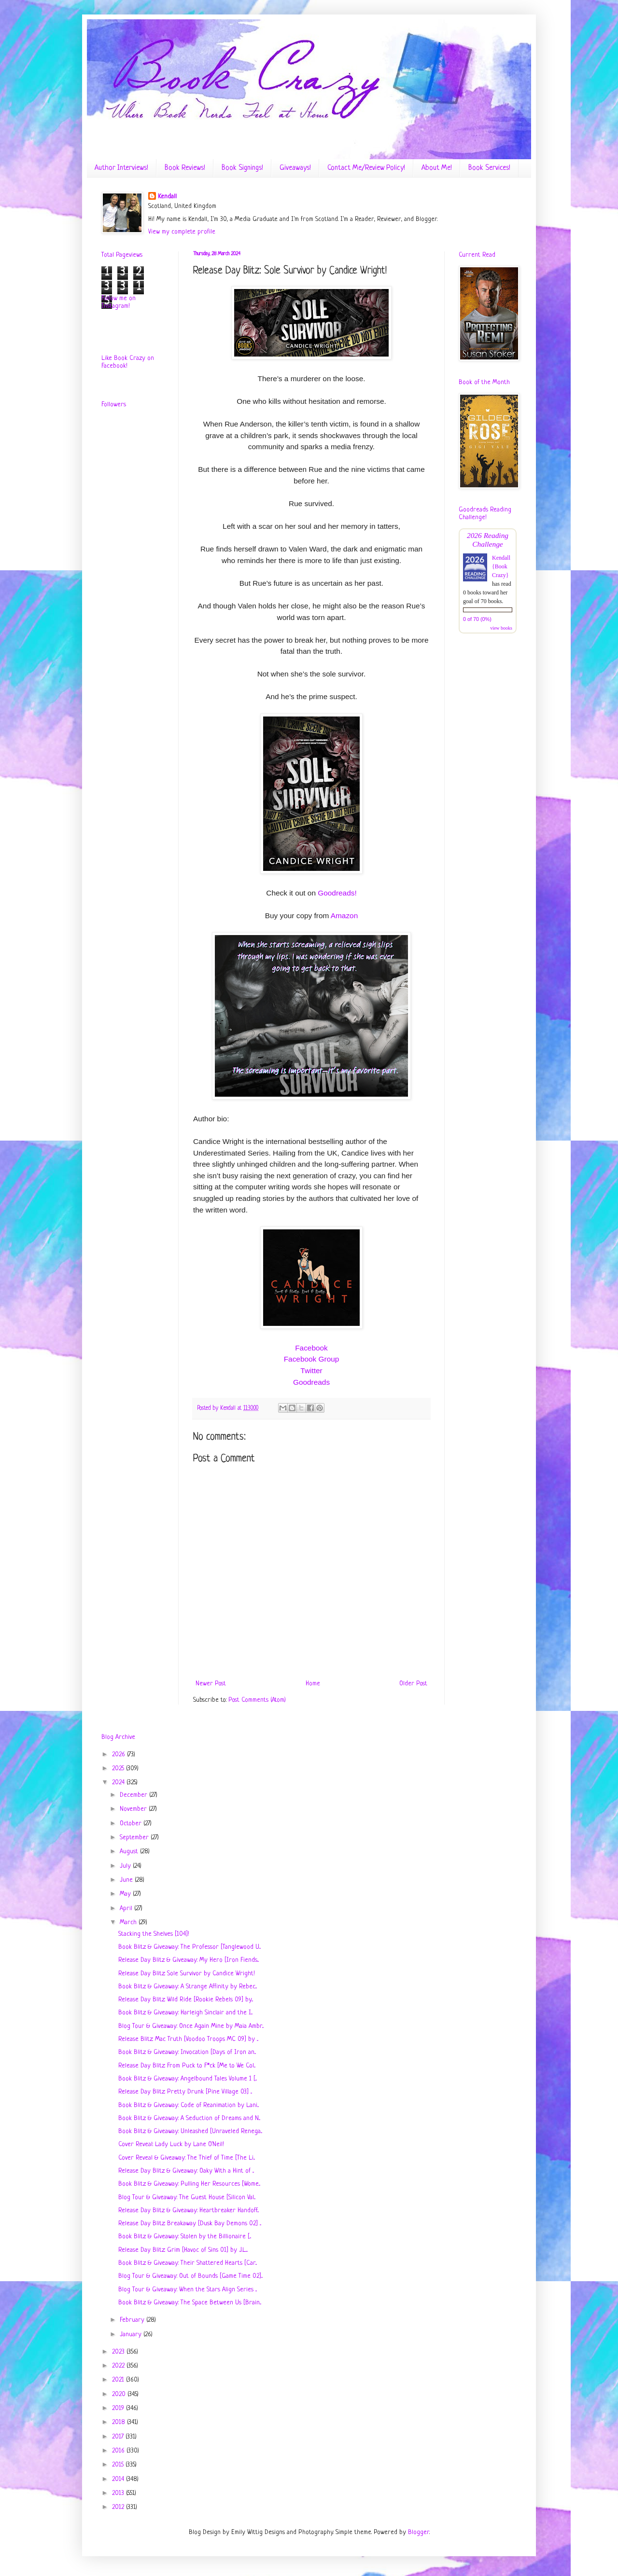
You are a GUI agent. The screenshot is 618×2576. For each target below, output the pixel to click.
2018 (119, 2422)
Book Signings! (242, 168)
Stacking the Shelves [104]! (153, 1934)
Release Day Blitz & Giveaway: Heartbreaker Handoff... (188, 2210)
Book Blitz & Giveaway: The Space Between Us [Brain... (189, 2302)
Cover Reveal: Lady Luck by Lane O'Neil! (171, 2144)
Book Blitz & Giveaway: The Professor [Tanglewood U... (189, 1947)
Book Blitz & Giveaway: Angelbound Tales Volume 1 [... (187, 2078)
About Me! (436, 168)
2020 (119, 2394)
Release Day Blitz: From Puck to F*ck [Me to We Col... (186, 2065)
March (129, 1922)
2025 (119, 1768)
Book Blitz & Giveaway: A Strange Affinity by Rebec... (187, 1986)
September (135, 1837)
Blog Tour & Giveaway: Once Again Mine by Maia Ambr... (191, 2026)
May (126, 1894)
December (134, 1795)
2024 (119, 1782)
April (127, 1908)
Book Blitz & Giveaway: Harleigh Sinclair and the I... (185, 2012)
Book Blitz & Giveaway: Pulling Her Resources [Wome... (189, 2184)
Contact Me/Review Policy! (366, 168)
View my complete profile (181, 231)
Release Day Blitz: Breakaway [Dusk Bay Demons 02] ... (189, 2223)
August (130, 1851)
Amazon (344, 915)
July (126, 1866)
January (131, 2334)
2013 (119, 2493)
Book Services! (489, 168)
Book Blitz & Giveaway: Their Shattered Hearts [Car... (187, 2263)
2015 (119, 2464)
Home (313, 1683)
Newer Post (211, 1683)
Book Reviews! (185, 168)
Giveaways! (295, 168)
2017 (119, 2436)
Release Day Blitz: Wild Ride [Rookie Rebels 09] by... (185, 1999)
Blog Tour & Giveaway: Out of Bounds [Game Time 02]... (190, 2276)
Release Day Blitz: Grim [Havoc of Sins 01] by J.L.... (183, 2250)
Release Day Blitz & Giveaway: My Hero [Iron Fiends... (188, 1960)
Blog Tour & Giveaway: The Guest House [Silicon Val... (186, 2197)
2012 (119, 2507)
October (131, 1823)
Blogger (418, 2532)
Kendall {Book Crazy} (501, 566)
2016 (119, 2450)
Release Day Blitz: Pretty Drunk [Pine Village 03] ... (185, 2091)
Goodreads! (337, 893)
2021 (119, 2379)
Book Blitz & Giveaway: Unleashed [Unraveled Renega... (190, 2131)
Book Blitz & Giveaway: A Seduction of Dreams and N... (189, 2118)
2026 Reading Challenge (487, 539)
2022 (119, 2365)
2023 (119, 2352)
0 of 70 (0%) (477, 619)
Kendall (167, 196)
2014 (119, 2479)
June (127, 1880)
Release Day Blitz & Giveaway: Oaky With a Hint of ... (186, 2171)
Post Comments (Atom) (257, 1700)
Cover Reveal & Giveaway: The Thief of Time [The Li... (186, 2158)
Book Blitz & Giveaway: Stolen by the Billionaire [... (184, 2236)
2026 (119, 1754)
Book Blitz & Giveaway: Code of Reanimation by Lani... (188, 2105)
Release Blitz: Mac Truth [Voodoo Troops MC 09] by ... (188, 2039)
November (134, 1809)
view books (501, 628)
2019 (119, 2408)
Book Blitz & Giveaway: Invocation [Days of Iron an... (187, 2052)
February (133, 2320)
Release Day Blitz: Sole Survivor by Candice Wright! (186, 1973)
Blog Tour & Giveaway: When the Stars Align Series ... (187, 2289)
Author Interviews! (121, 168)
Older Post (413, 1683)
